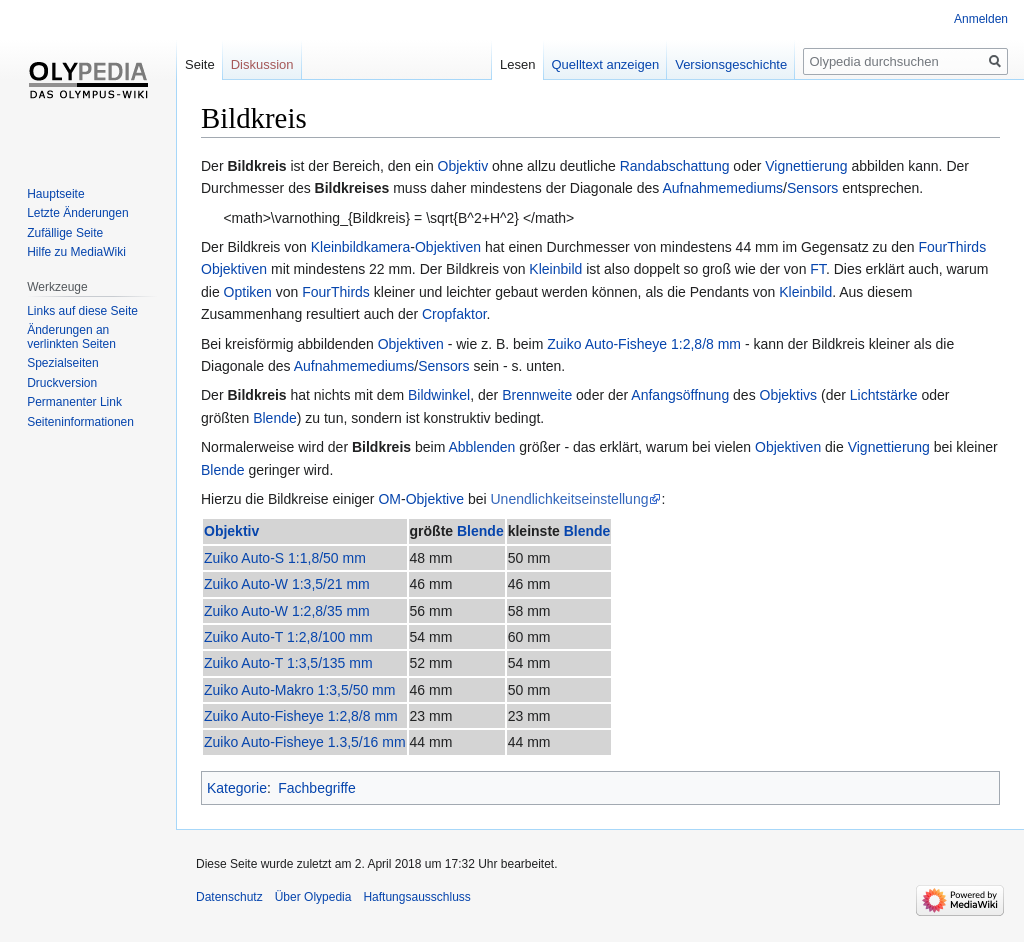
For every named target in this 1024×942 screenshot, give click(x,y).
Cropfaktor (454, 314)
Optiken (248, 292)
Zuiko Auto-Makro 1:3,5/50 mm (299, 690)
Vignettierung (806, 166)
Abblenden (481, 447)
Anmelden (981, 19)
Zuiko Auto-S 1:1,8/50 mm (285, 558)
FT (818, 269)
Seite (200, 64)
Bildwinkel (439, 395)
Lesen (517, 64)
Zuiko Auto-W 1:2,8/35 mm (287, 611)
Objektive (435, 499)
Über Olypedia (313, 897)
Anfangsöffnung (680, 395)
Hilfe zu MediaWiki (76, 252)
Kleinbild (555, 269)
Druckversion (62, 383)
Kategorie (237, 788)
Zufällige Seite (65, 233)
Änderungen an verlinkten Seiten (71, 337)
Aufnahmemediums (722, 188)
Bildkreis (256, 166)
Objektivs (789, 395)
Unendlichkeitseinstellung (569, 499)
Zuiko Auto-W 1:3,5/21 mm (287, 584)
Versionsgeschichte (731, 64)
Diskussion (262, 64)
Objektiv (463, 166)
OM (389, 499)
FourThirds (952, 247)
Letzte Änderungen (77, 213)
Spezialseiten (62, 363)
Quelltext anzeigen (606, 64)
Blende (275, 418)
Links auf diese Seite (82, 311)
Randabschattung (675, 166)
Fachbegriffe (317, 788)
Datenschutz (229, 897)
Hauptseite (55, 194)
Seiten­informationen (80, 422)
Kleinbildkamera (361, 247)
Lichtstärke (884, 395)
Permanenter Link (74, 402)
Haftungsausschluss (416, 897)
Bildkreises (352, 188)
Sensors (812, 188)
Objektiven (448, 247)
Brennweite (537, 395)
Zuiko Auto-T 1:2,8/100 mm (288, 637)
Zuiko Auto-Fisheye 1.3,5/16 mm (305, 742)
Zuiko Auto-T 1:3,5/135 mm (288, 663)
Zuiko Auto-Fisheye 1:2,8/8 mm (644, 344)
